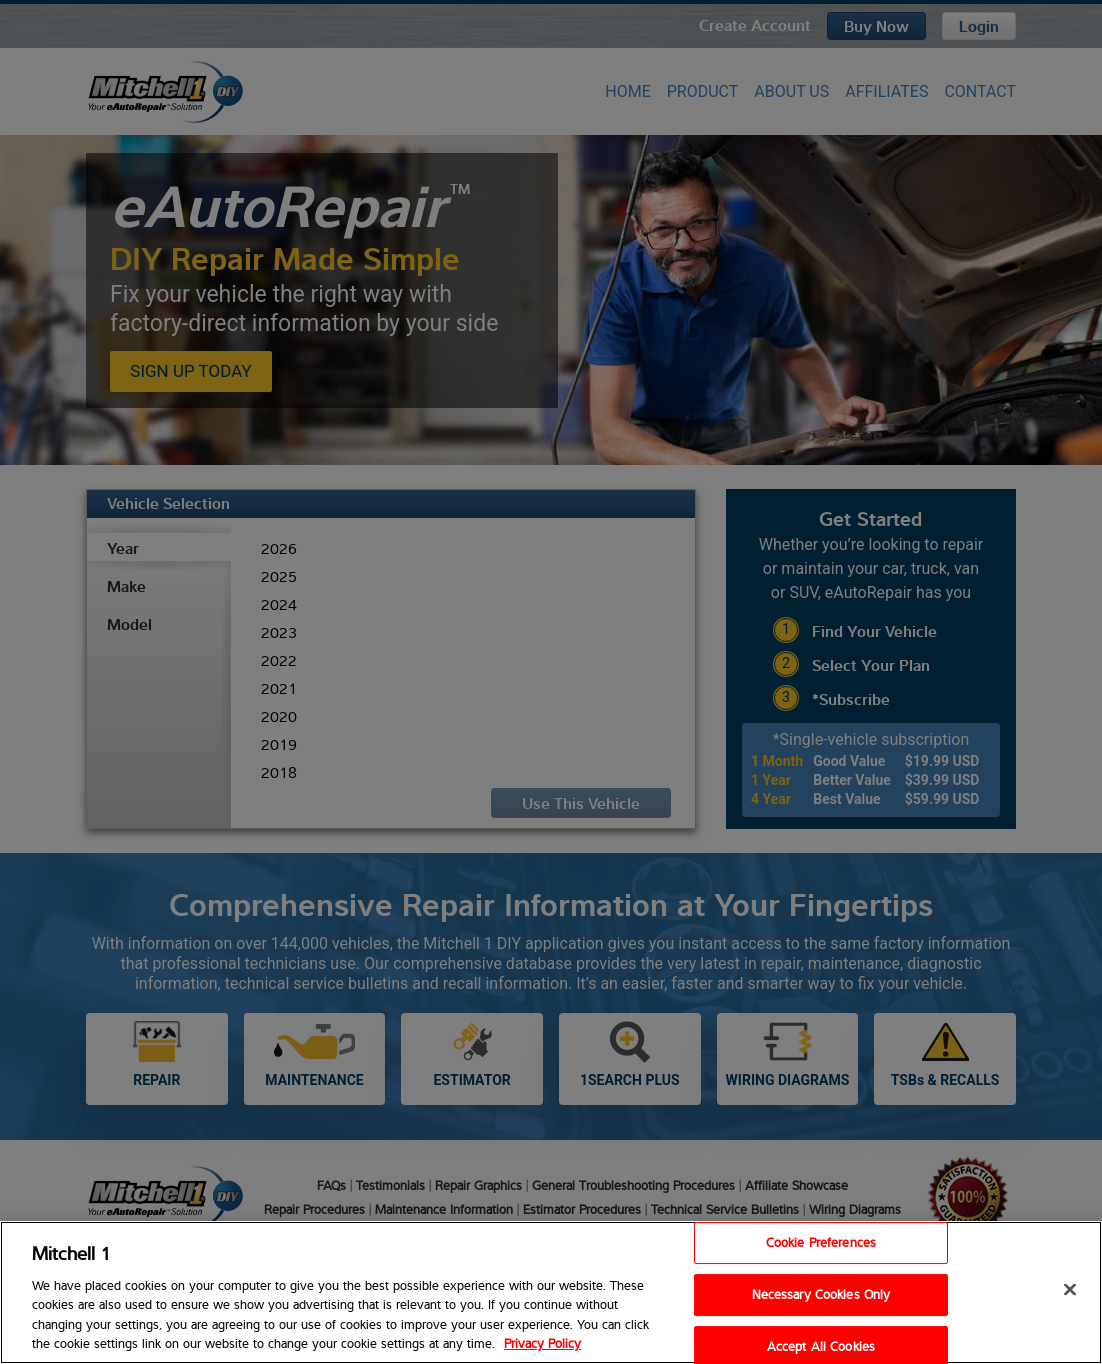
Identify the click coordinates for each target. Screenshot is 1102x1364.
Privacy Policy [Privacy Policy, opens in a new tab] (542, 1343)
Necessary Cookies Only (821, 1294)
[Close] (1070, 1290)
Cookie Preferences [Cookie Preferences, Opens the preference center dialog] (821, 1243)
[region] (551, 1292)
